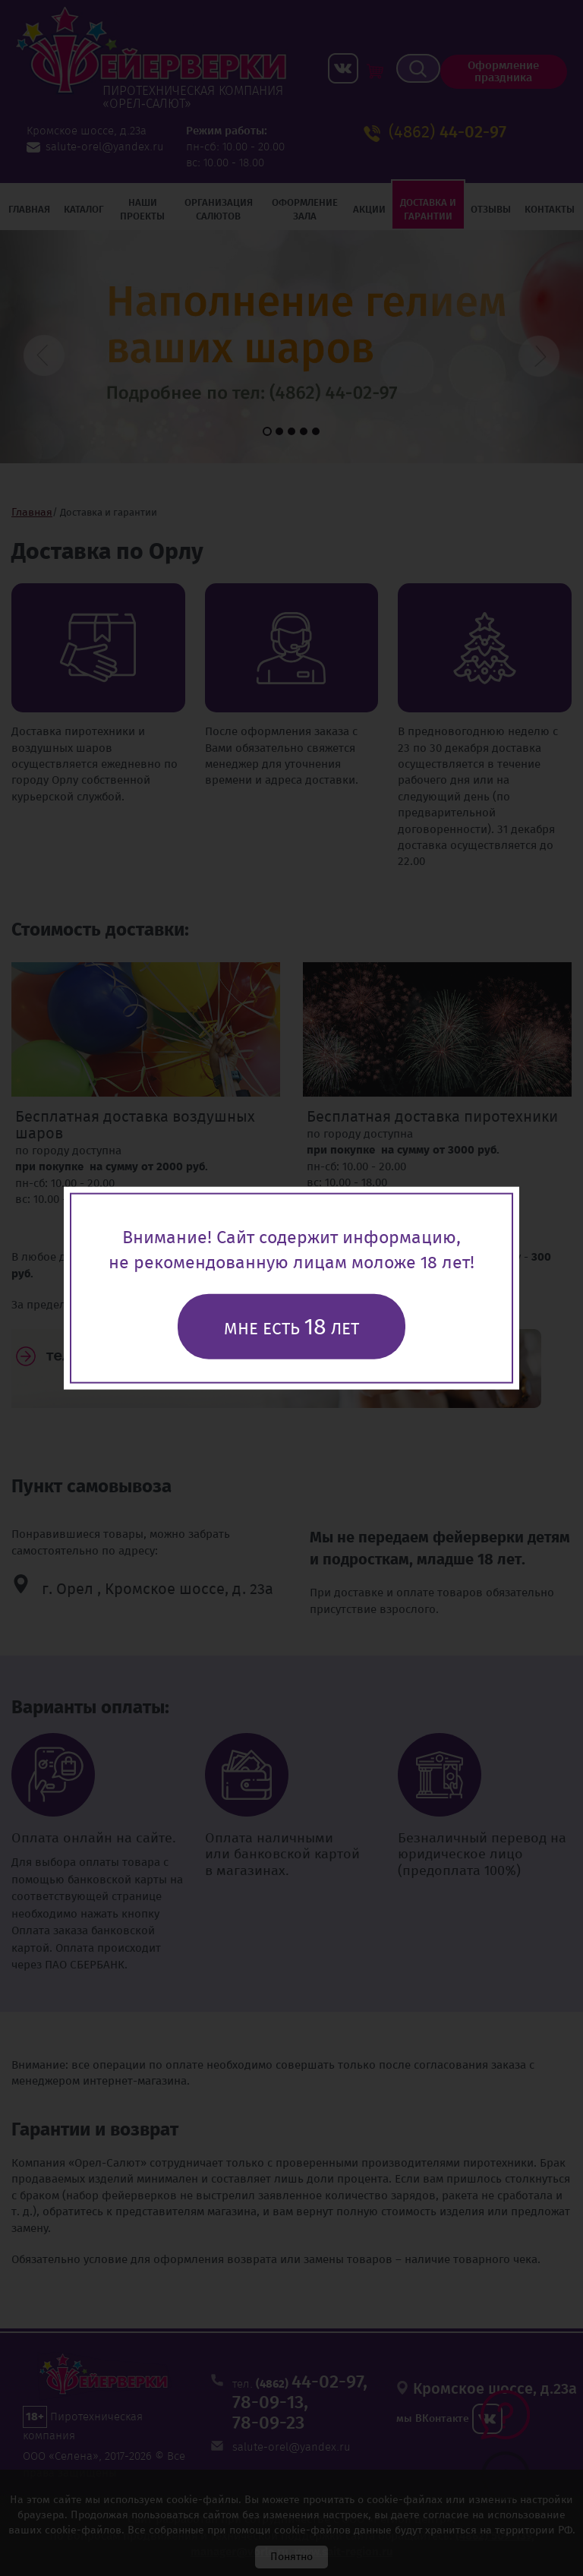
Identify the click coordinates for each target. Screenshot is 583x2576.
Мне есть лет (291, 1326)
